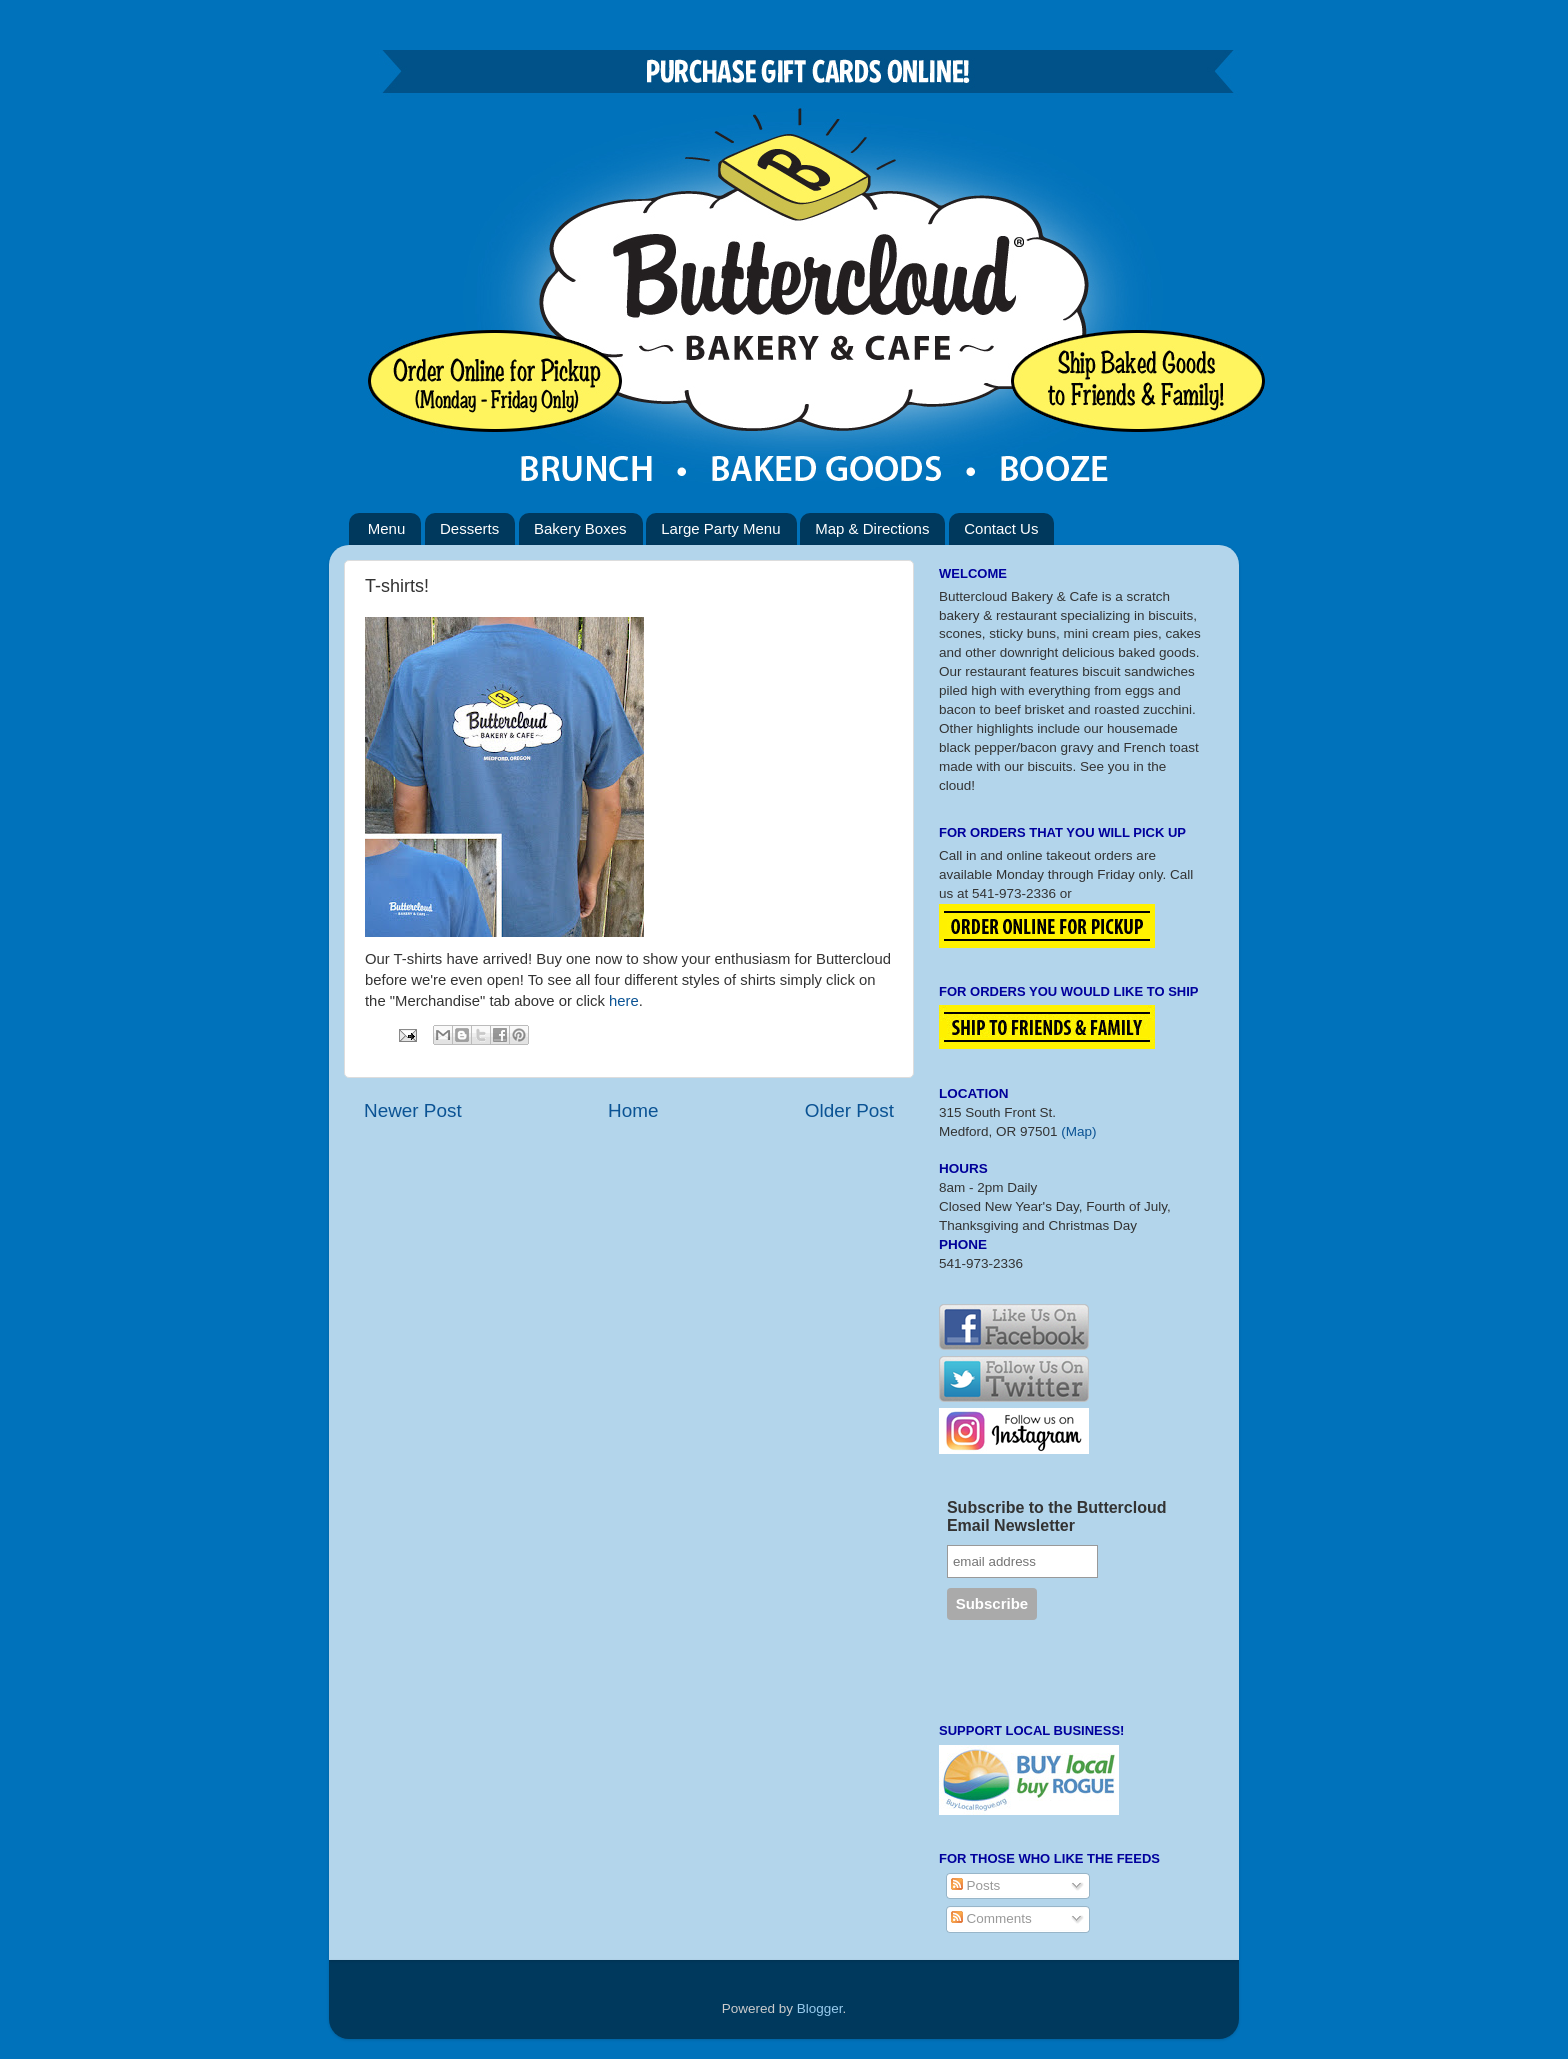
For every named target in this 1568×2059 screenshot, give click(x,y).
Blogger (820, 2008)
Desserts (469, 528)
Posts (976, 1885)
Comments (991, 1918)
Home (633, 1110)
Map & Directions (872, 528)
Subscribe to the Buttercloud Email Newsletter (1057, 1516)
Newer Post (413, 1110)
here (624, 1001)
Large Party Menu (720, 528)
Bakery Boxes (580, 528)
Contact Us (1001, 528)
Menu (387, 528)
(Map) (1078, 1131)
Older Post (849, 1110)
